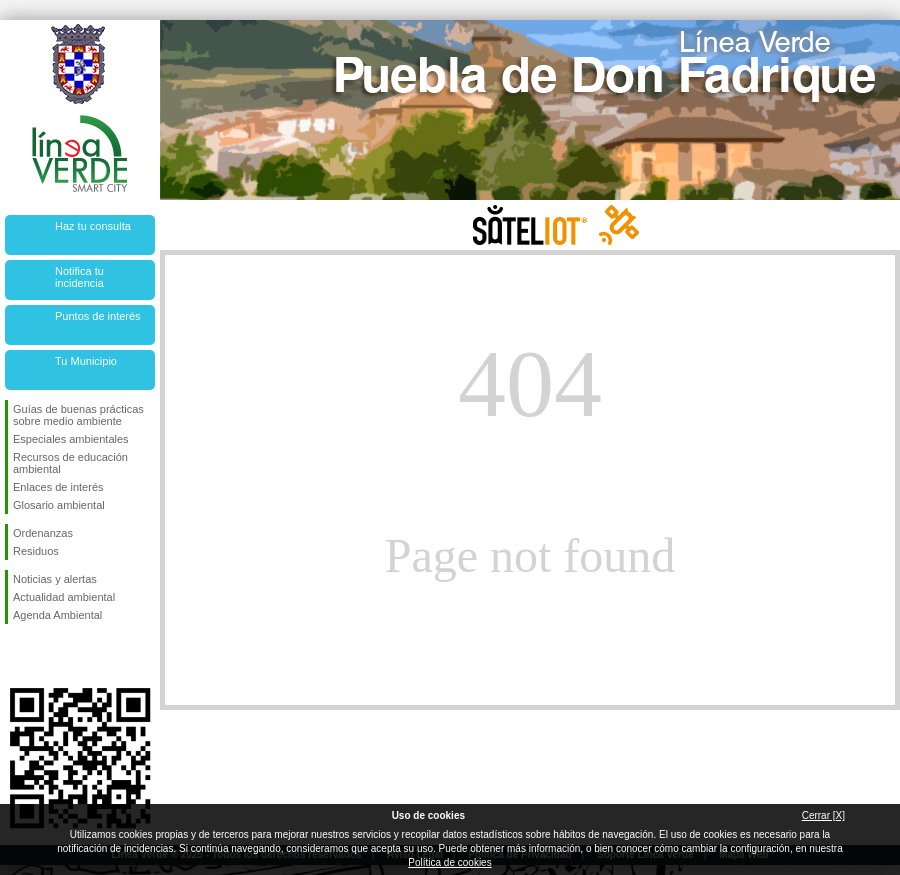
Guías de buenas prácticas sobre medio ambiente (78, 415)
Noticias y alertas (55, 579)
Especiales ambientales (71, 439)
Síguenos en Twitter (50, 656)
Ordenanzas (43, 533)
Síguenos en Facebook (17, 656)
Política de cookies (449, 862)
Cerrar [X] (823, 815)
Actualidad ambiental (64, 597)
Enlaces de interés (58, 487)
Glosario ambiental (59, 505)
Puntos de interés (98, 316)
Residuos (36, 551)
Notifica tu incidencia (79, 277)
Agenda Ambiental (57, 615)
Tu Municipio (86, 361)
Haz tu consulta (93, 226)
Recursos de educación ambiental (70, 463)
